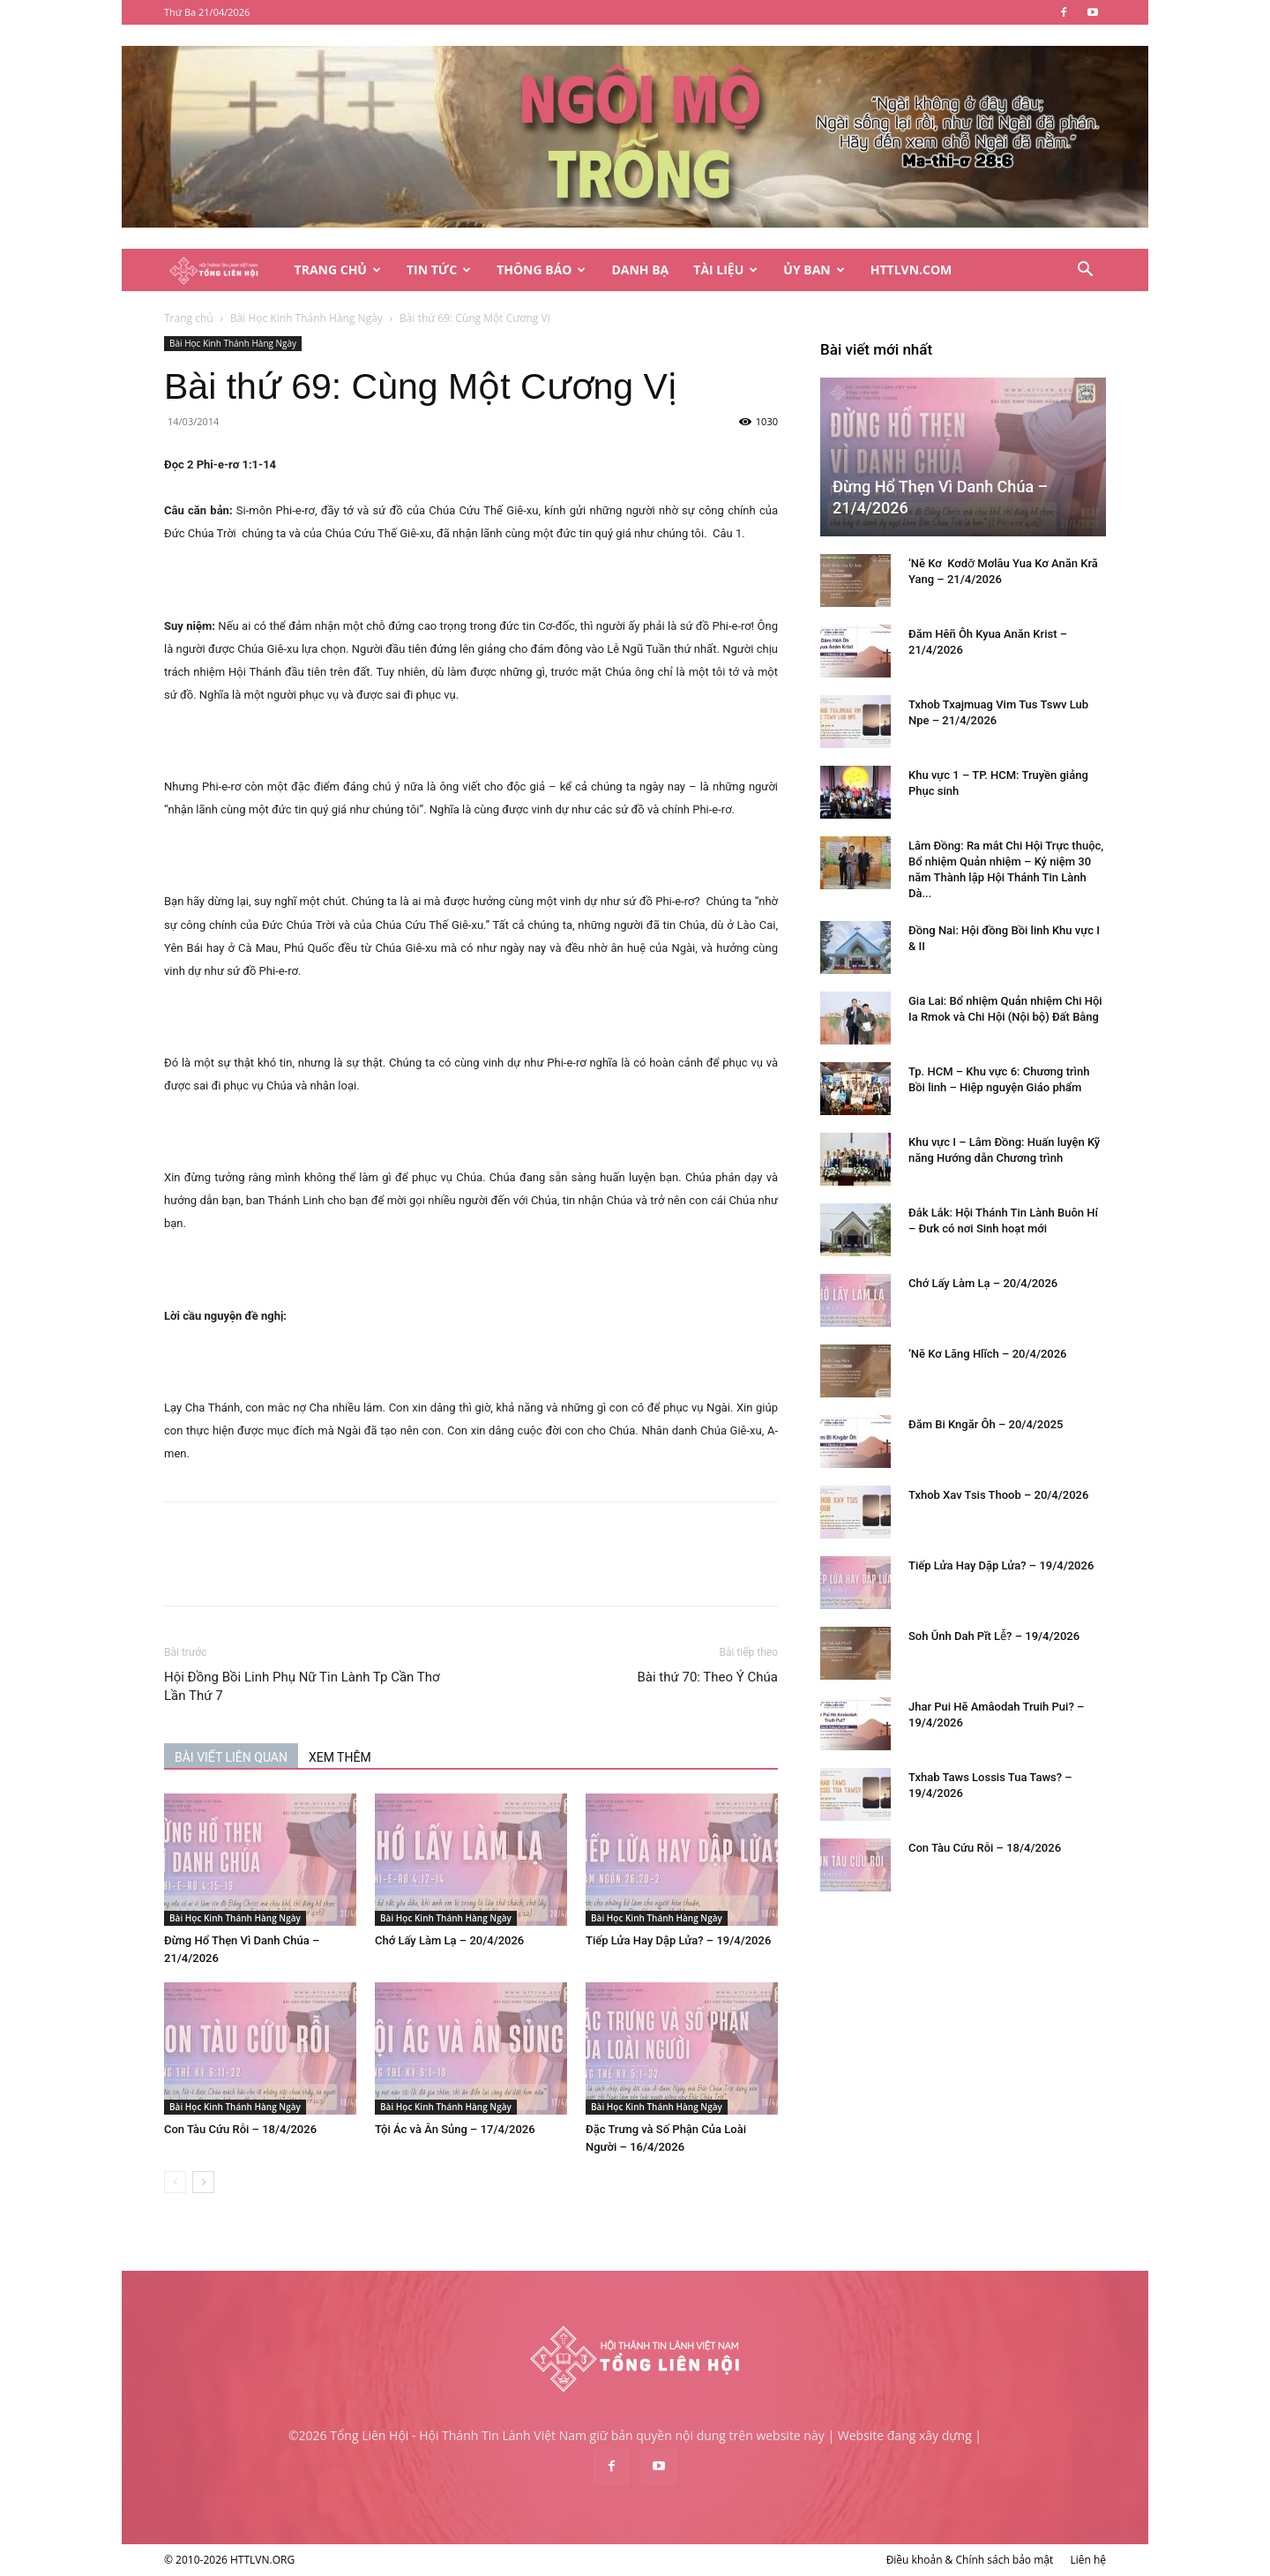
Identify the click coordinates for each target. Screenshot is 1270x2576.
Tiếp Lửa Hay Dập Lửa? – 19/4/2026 (678, 1940)
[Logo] (223, 270)
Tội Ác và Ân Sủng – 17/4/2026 (455, 2129)
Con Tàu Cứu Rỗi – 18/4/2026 (240, 2129)
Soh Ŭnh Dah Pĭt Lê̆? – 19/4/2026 (994, 1636)
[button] (1085, 271)
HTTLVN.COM (911, 269)
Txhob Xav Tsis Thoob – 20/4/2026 (998, 1494)
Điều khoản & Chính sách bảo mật (970, 2559)
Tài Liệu (725, 269)
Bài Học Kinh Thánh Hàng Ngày (306, 318)
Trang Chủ (338, 269)
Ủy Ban (813, 269)
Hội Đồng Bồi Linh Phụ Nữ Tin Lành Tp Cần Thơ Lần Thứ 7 (302, 1686)
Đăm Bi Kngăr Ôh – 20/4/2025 (985, 1424)
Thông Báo (541, 269)
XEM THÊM (340, 1757)
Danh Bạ (640, 269)
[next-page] (203, 2182)
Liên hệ (1088, 2559)
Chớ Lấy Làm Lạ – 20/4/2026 (449, 1940)
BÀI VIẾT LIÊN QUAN (231, 1757)
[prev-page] (175, 2182)
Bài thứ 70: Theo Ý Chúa (707, 1677)
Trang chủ (188, 318)
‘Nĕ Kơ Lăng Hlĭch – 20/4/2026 (987, 1353)
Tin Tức (439, 269)
